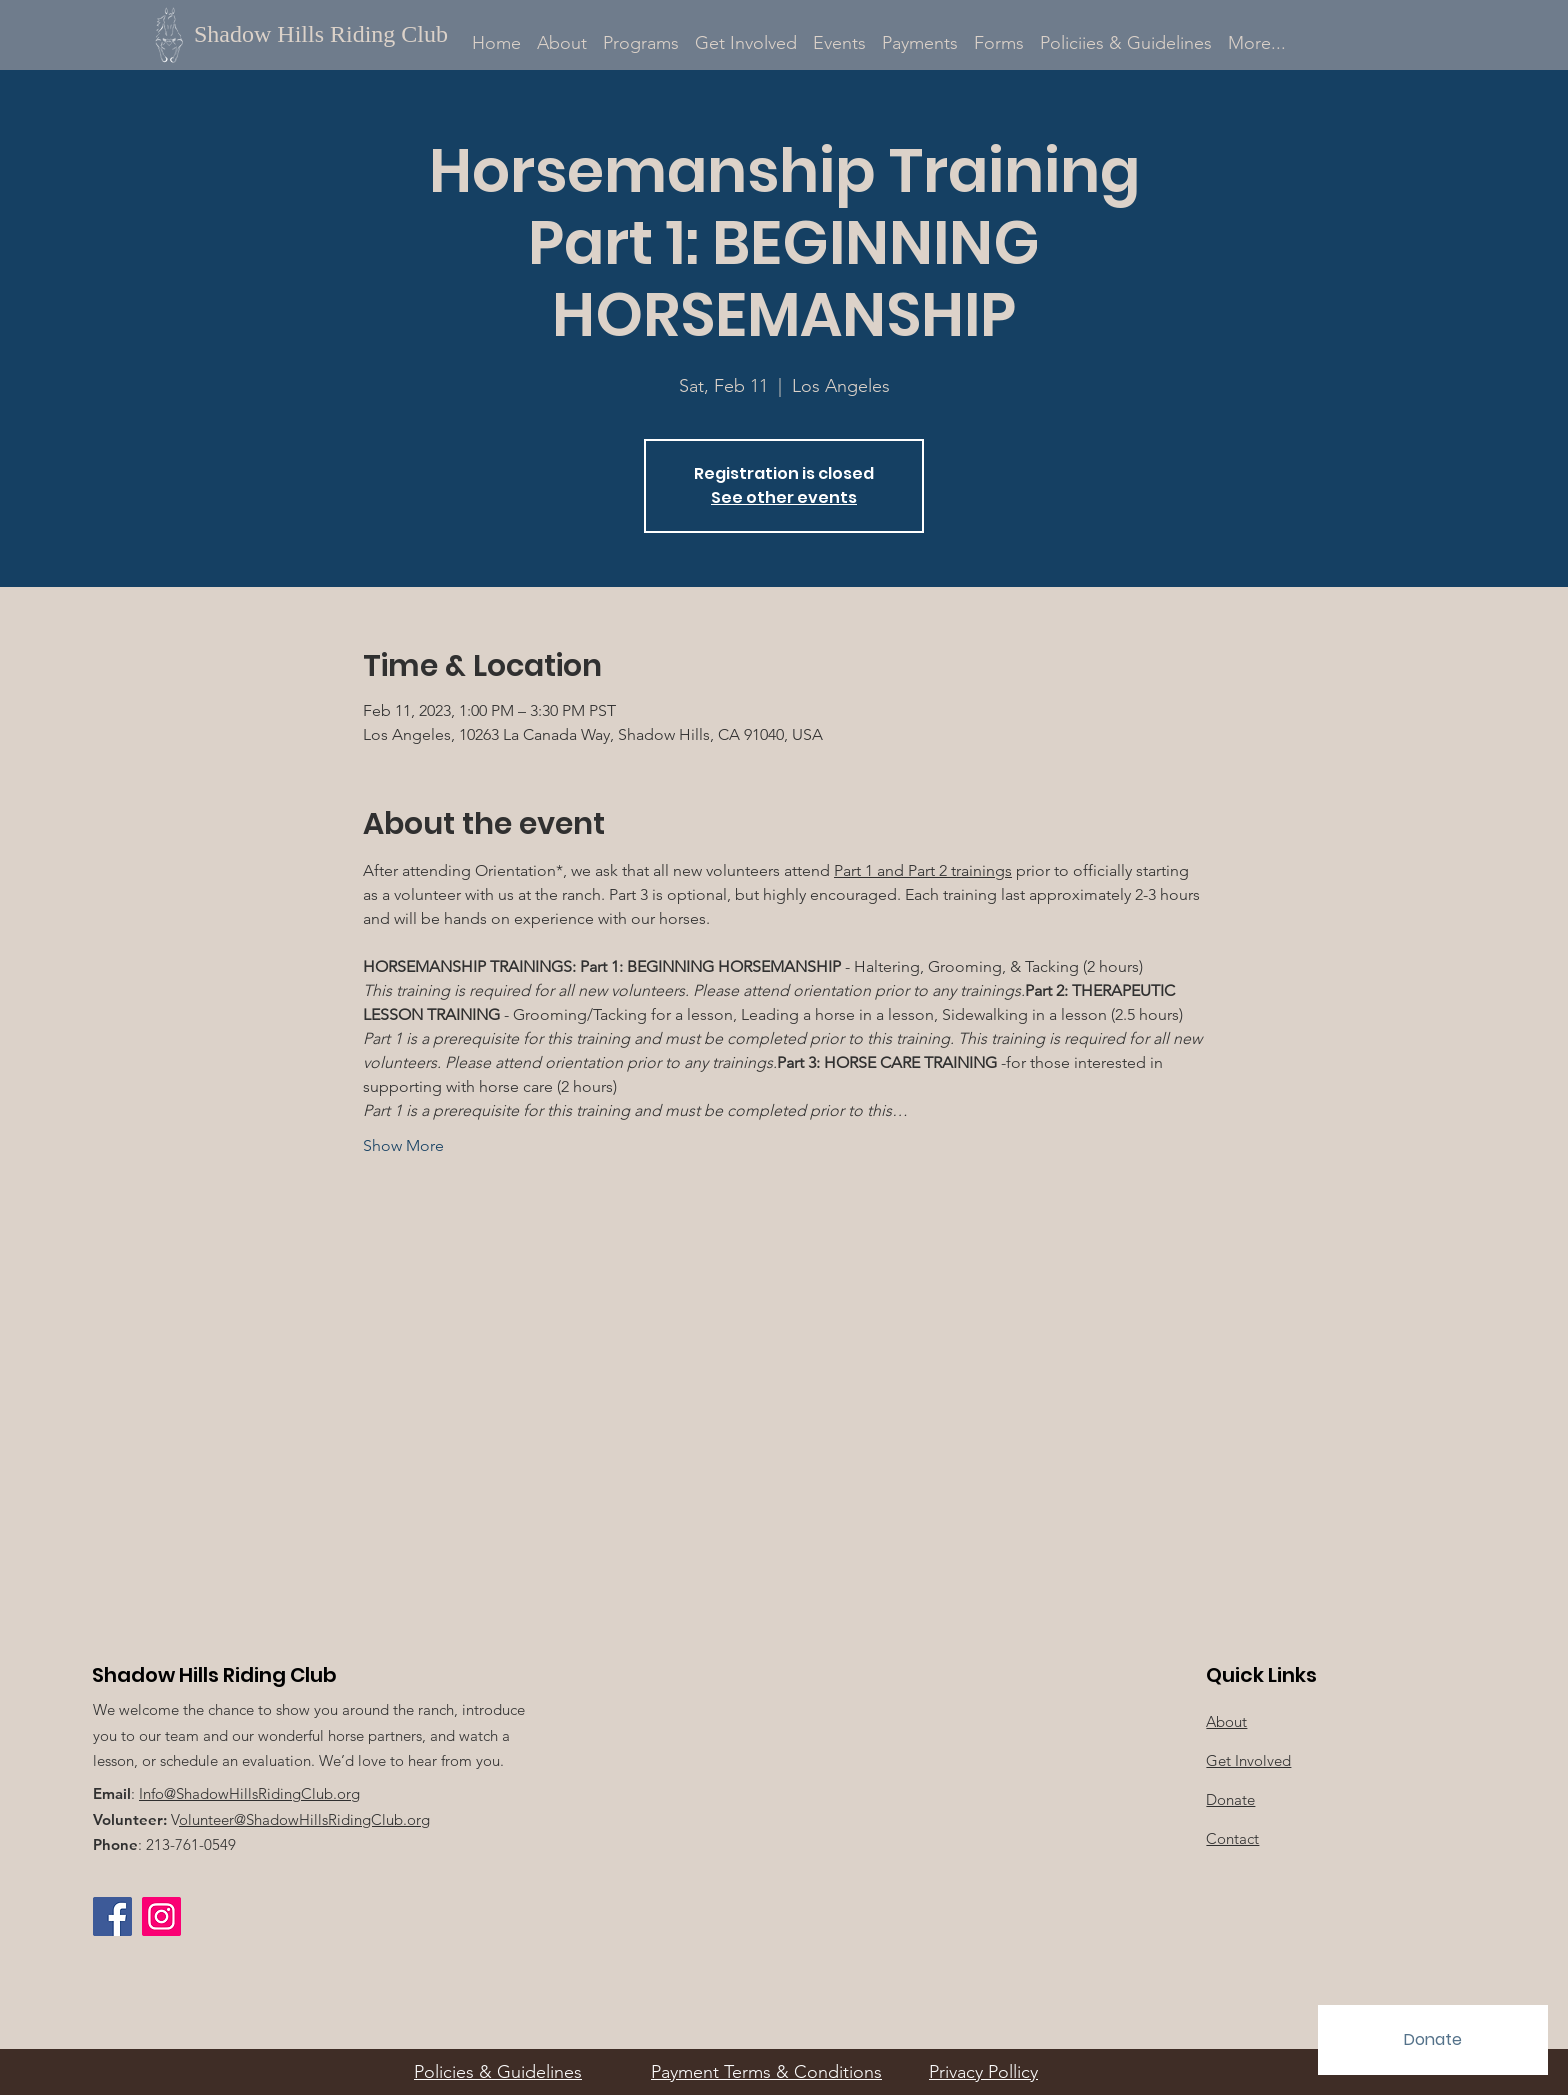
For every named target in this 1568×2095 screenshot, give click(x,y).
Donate (1230, 1799)
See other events (784, 497)
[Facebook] (112, 1916)
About (1226, 1721)
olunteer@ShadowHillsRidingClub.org (304, 1819)
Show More (403, 1145)
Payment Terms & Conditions (766, 2072)
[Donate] (1433, 2040)
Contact (1232, 1838)
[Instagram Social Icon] (161, 1916)
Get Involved (1248, 1760)
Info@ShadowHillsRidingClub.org (249, 1793)
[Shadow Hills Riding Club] (332, 34)
